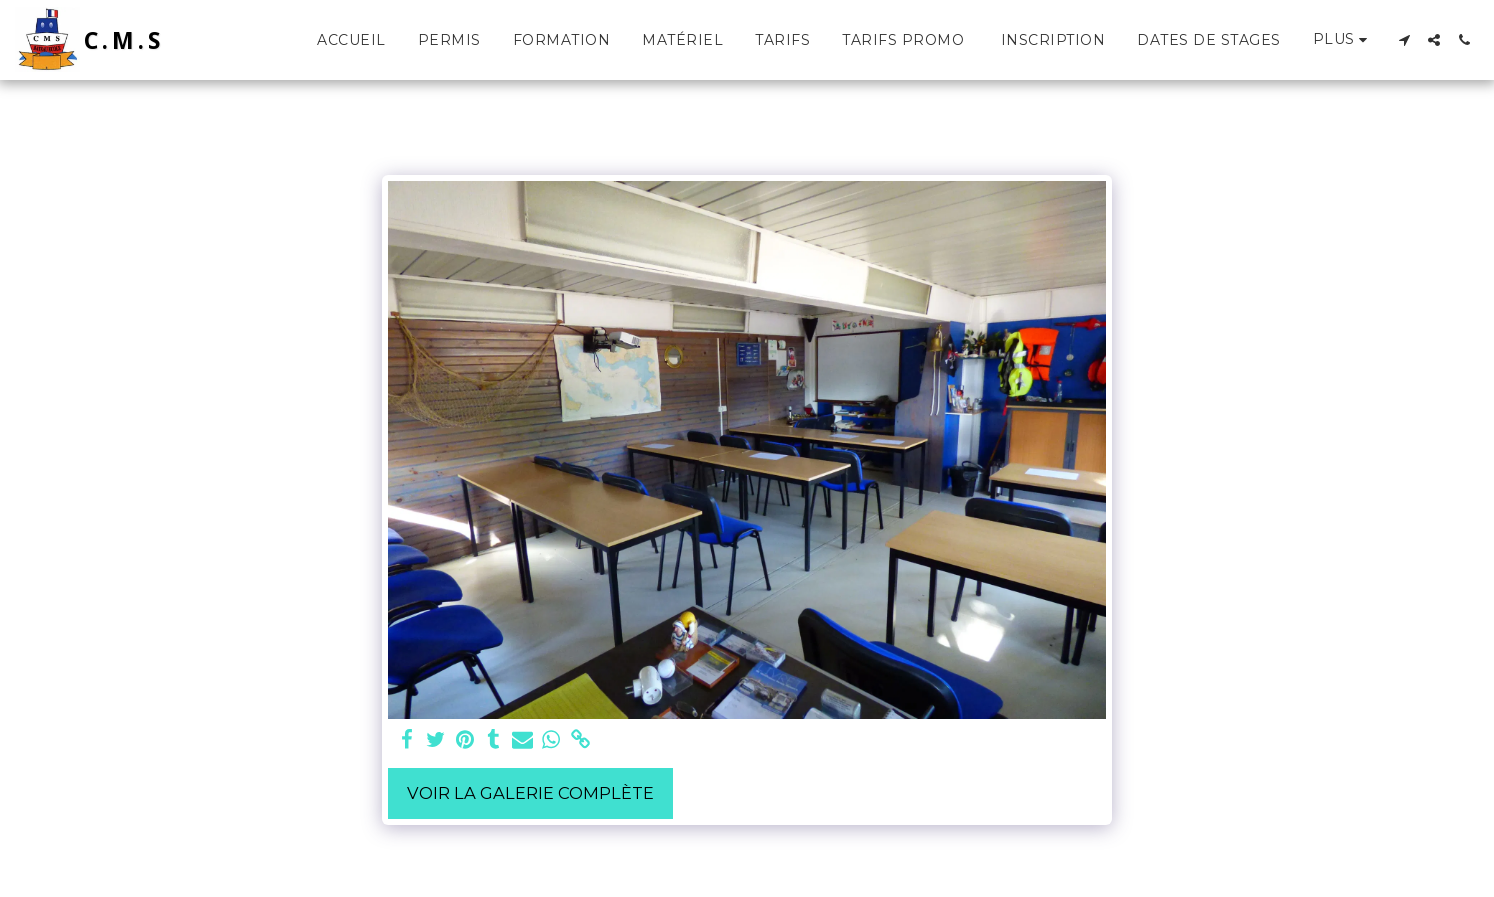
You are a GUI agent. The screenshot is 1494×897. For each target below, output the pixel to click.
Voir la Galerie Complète (530, 793)
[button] (1404, 40)
